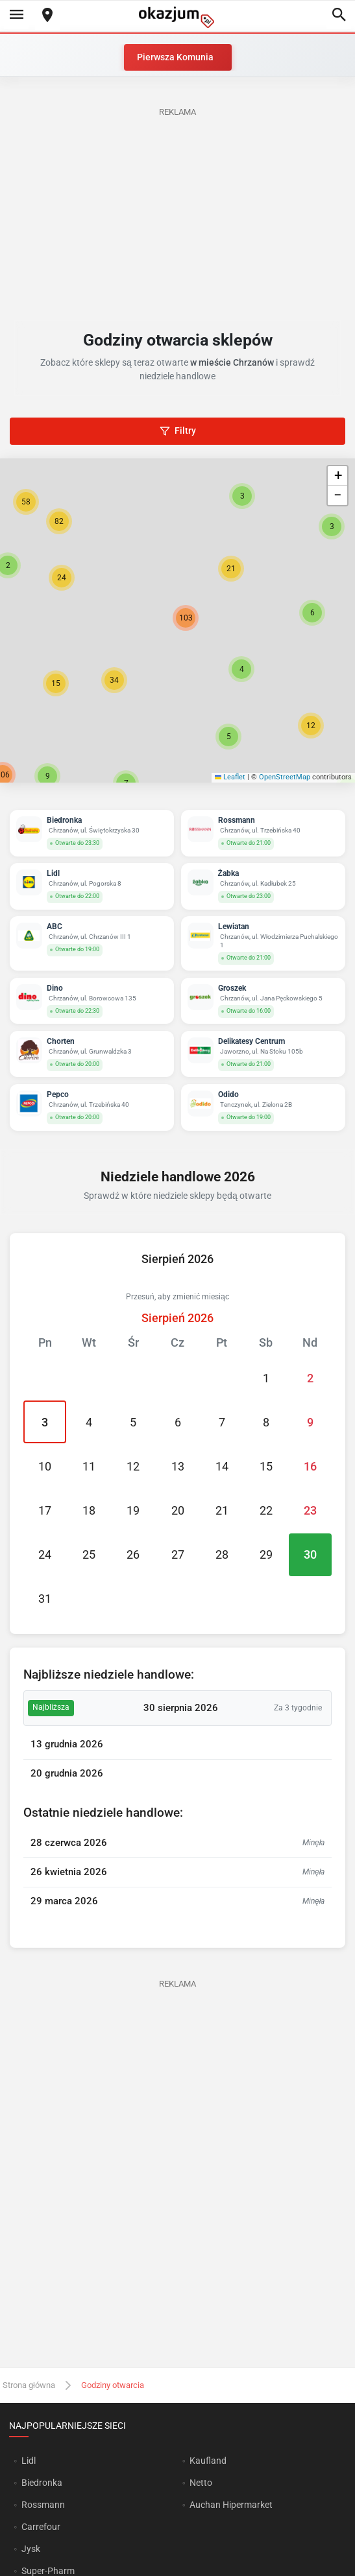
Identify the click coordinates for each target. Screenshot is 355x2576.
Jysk (30, 2549)
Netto (201, 2482)
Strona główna (29, 2385)
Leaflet (230, 777)
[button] (241, 669)
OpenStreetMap (284, 777)
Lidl (28, 2460)
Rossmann (43, 2504)
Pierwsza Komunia (175, 57)
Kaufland (208, 2460)
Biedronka (41, 2482)
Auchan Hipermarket (231, 2504)
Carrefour (40, 2527)
